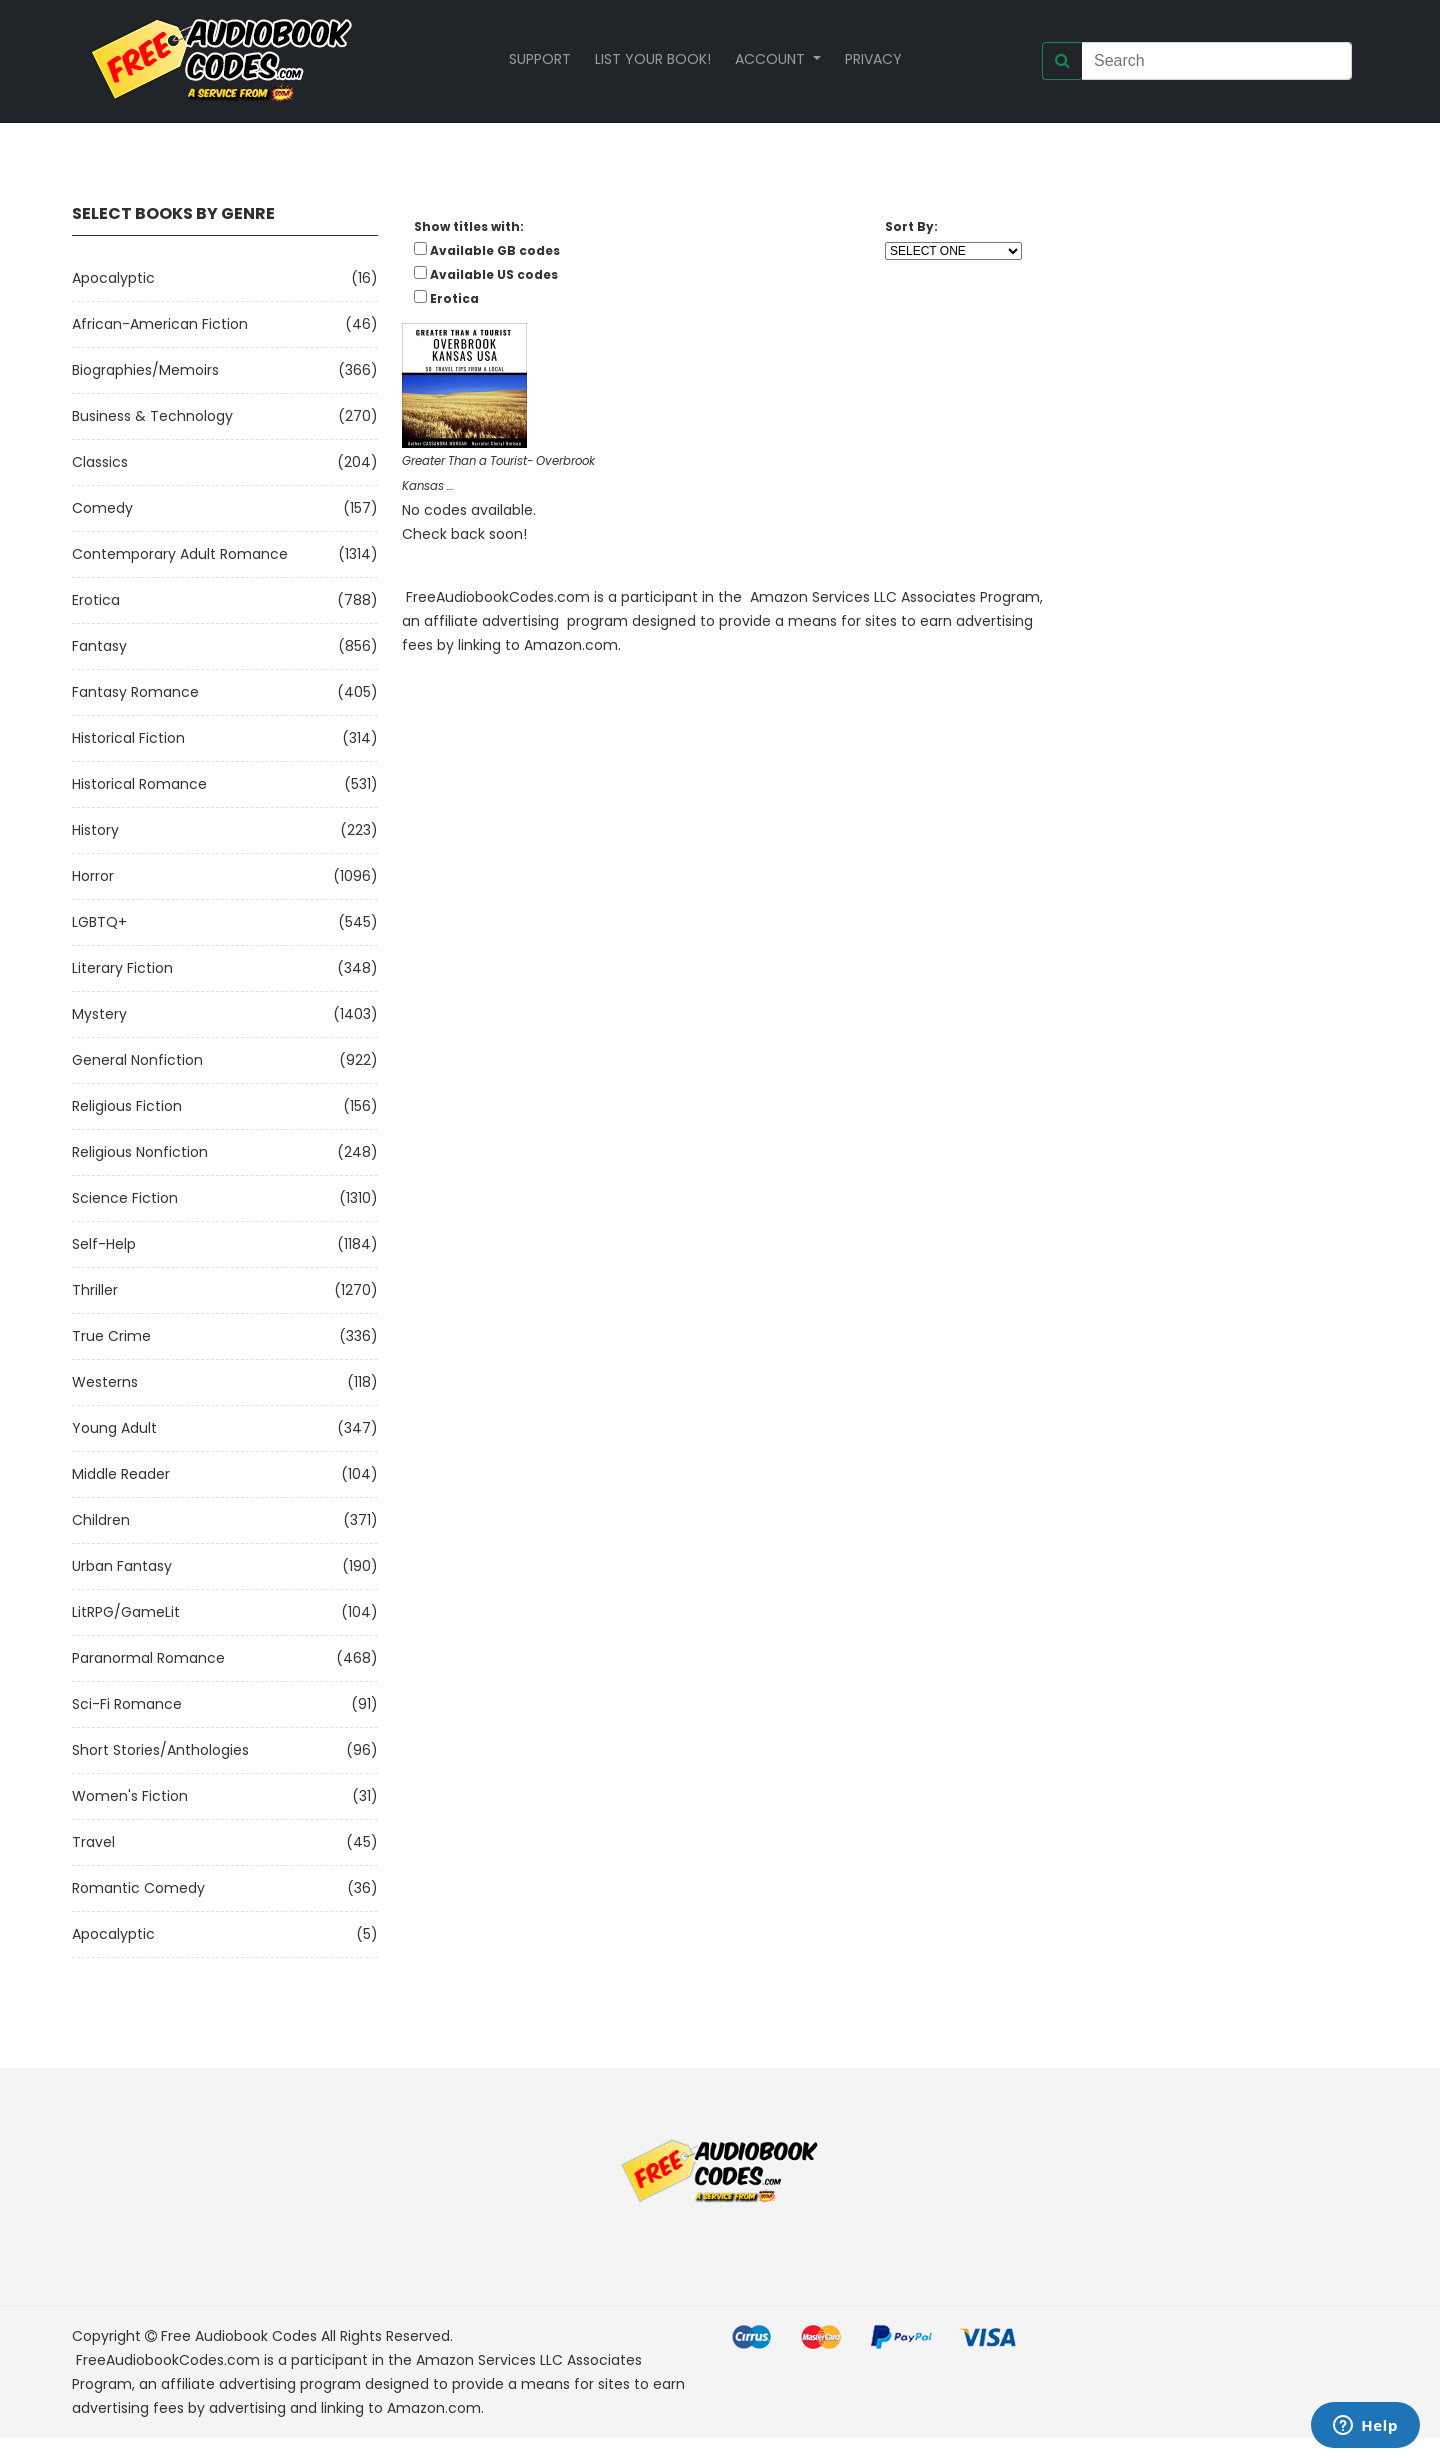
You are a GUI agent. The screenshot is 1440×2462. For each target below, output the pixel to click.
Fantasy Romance (135, 692)
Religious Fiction (127, 1106)
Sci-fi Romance (127, 1704)
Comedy (102, 508)
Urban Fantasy (122, 1566)
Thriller (95, 1290)
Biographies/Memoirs (145, 370)
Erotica (96, 600)
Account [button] (772, 59)
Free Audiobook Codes (239, 2336)
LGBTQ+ (99, 922)
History (95, 830)
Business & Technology (152, 416)
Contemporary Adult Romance (180, 554)
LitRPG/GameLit (126, 1612)
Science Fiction (125, 1198)
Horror (93, 876)
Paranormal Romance (148, 1658)
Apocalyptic (113, 278)
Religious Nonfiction (140, 1152)
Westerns (105, 1382)
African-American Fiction (160, 324)
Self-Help (104, 1244)
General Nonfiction (137, 1060)
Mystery (99, 1014)
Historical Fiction (128, 738)
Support (540, 59)
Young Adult (114, 1428)
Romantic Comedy (138, 1888)
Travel (93, 1842)
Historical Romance (139, 784)
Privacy (873, 59)
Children (101, 1520)
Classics (100, 462)
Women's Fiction (130, 1796)
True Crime (111, 1336)
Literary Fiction (122, 968)
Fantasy (99, 646)
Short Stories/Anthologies (160, 1750)
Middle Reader (121, 1474)
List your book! (653, 59)
